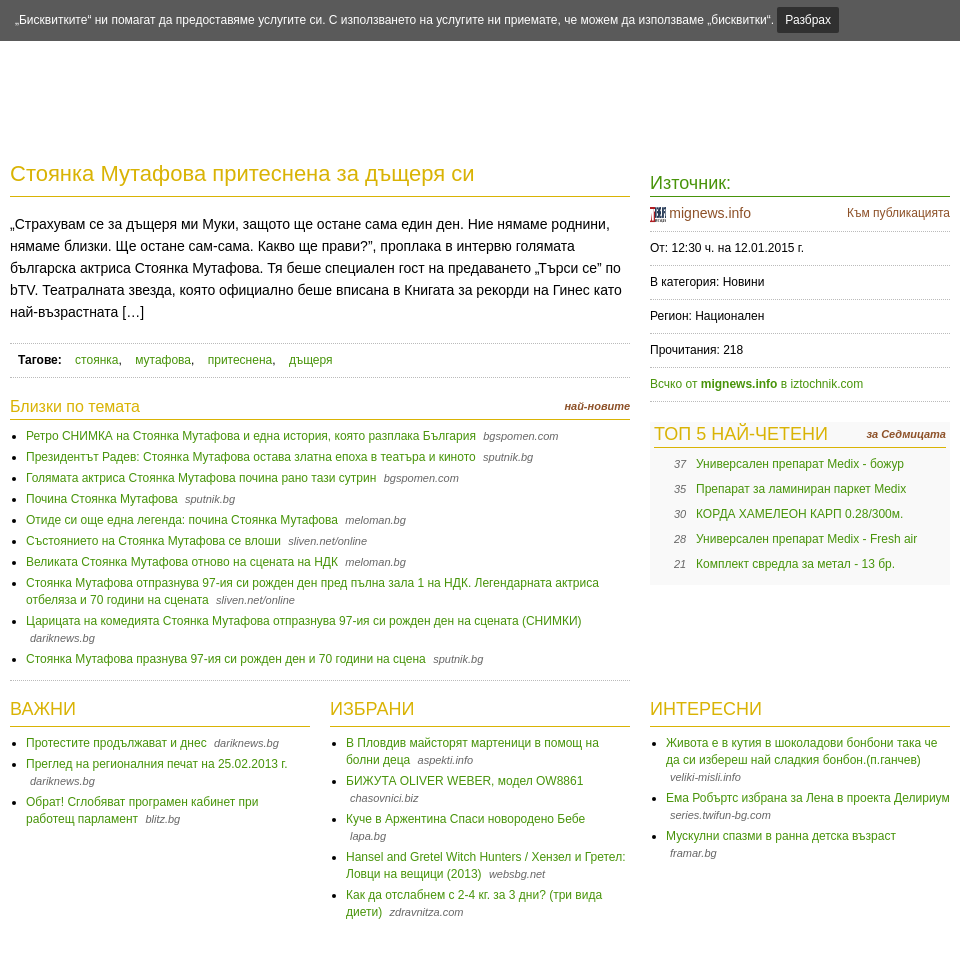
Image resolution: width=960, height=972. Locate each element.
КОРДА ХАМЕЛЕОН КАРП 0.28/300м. (799, 514)
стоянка (96, 360)
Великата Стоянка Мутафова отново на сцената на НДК (182, 562)
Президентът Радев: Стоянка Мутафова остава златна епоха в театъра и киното (251, 457)
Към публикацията (898, 213)
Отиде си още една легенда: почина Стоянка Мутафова (182, 520)
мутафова (163, 360)
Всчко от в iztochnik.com (756, 384)
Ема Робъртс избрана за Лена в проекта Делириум (808, 798)
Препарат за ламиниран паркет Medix (801, 489)
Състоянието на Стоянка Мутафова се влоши (153, 541)
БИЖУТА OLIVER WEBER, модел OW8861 (464, 781)
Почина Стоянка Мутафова (102, 499)
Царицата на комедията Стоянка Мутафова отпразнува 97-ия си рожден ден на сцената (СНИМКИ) (304, 621)
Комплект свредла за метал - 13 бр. (795, 564)
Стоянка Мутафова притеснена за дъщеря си (242, 173)
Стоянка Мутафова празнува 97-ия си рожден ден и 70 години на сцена (226, 659)
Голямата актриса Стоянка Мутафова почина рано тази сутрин (201, 478)
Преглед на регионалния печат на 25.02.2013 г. (157, 764)
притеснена (240, 360)
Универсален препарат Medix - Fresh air (806, 539)
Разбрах (808, 20)
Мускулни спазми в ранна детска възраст (781, 836)
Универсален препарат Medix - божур (800, 464)
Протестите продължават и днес (116, 743)
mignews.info (710, 213)
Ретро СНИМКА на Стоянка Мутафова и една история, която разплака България (251, 436)
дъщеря (311, 360)
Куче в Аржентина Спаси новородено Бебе (465, 819)
